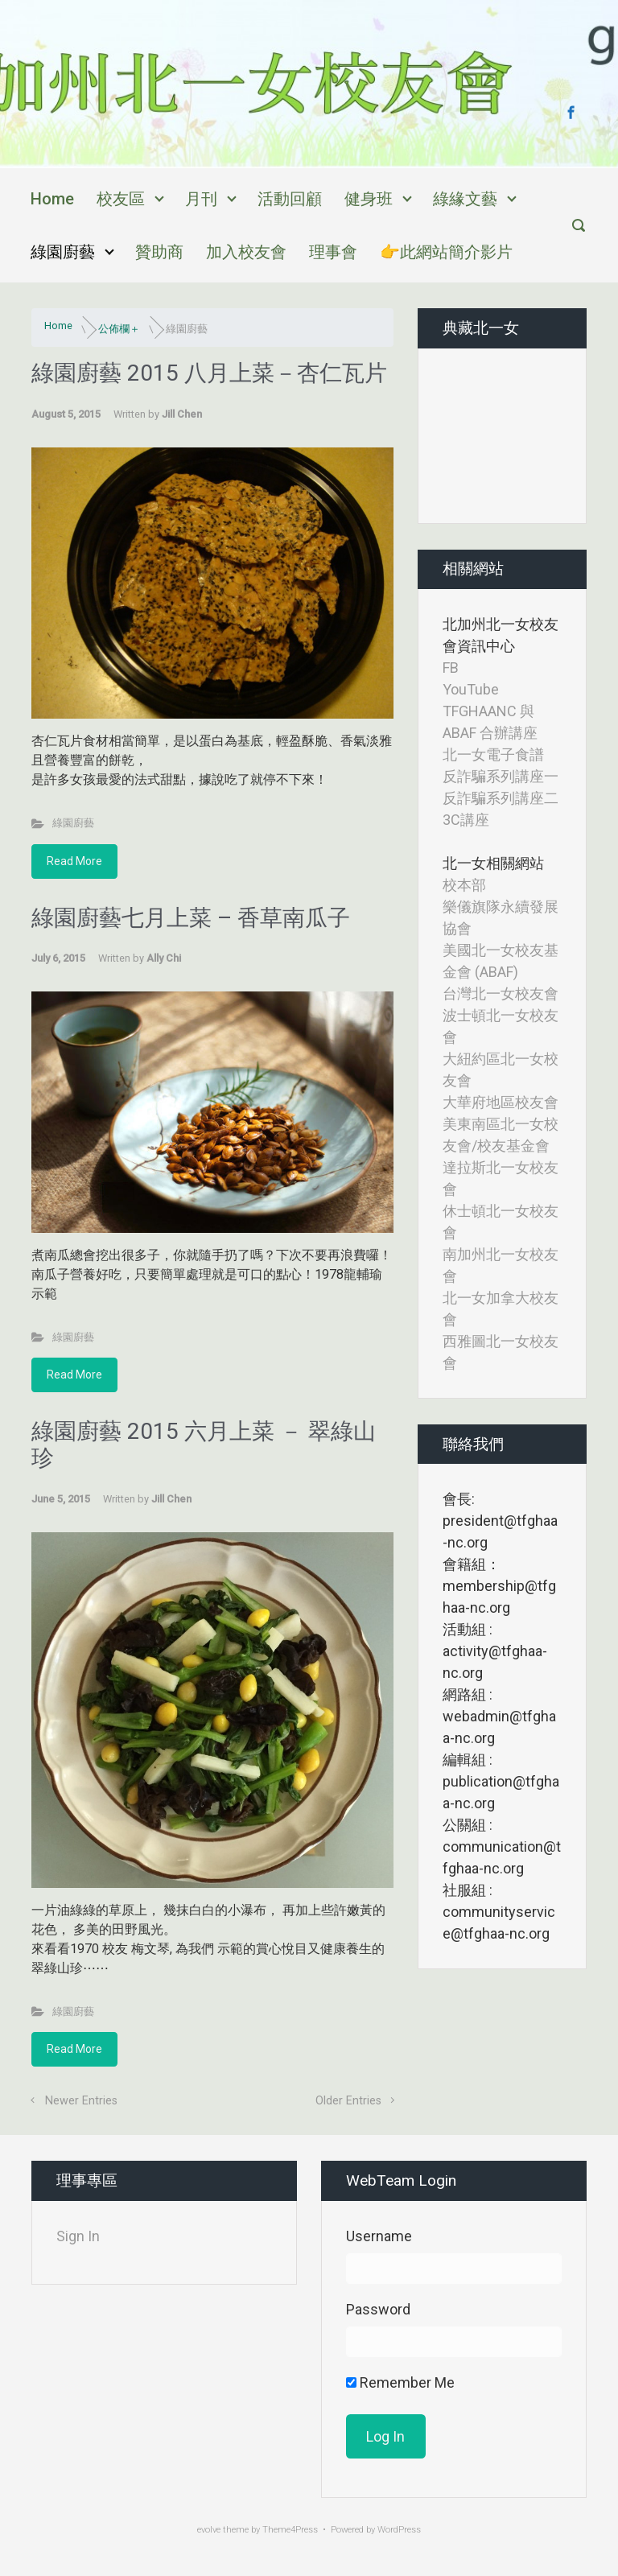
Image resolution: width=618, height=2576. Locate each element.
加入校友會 (246, 252)
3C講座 (466, 819)
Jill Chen (182, 414)
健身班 (368, 198)
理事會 (333, 252)
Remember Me (400, 2382)
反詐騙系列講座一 (500, 776)
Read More (74, 861)
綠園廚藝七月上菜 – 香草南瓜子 (190, 918)
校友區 (121, 198)
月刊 (201, 198)
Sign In (78, 2236)
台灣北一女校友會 (500, 993)
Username (379, 2236)
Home (52, 198)
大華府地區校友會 (500, 1102)
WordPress (399, 2529)
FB (451, 667)
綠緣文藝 (465, 198)
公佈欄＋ (119, 329)
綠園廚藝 (63, 252)
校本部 (464, 884)
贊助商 (159, 252)
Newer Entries (81, 2101)
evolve (208, 2529)
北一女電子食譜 (493, 754)
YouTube (471, 689)
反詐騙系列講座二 (500, 797)
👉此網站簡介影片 (446, 252)
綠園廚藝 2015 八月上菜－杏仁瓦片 (209, 373)
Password (378, 2309)
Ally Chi (163, 958)
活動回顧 (290, 198)
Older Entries (348, 2101)
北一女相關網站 (493, 863)
